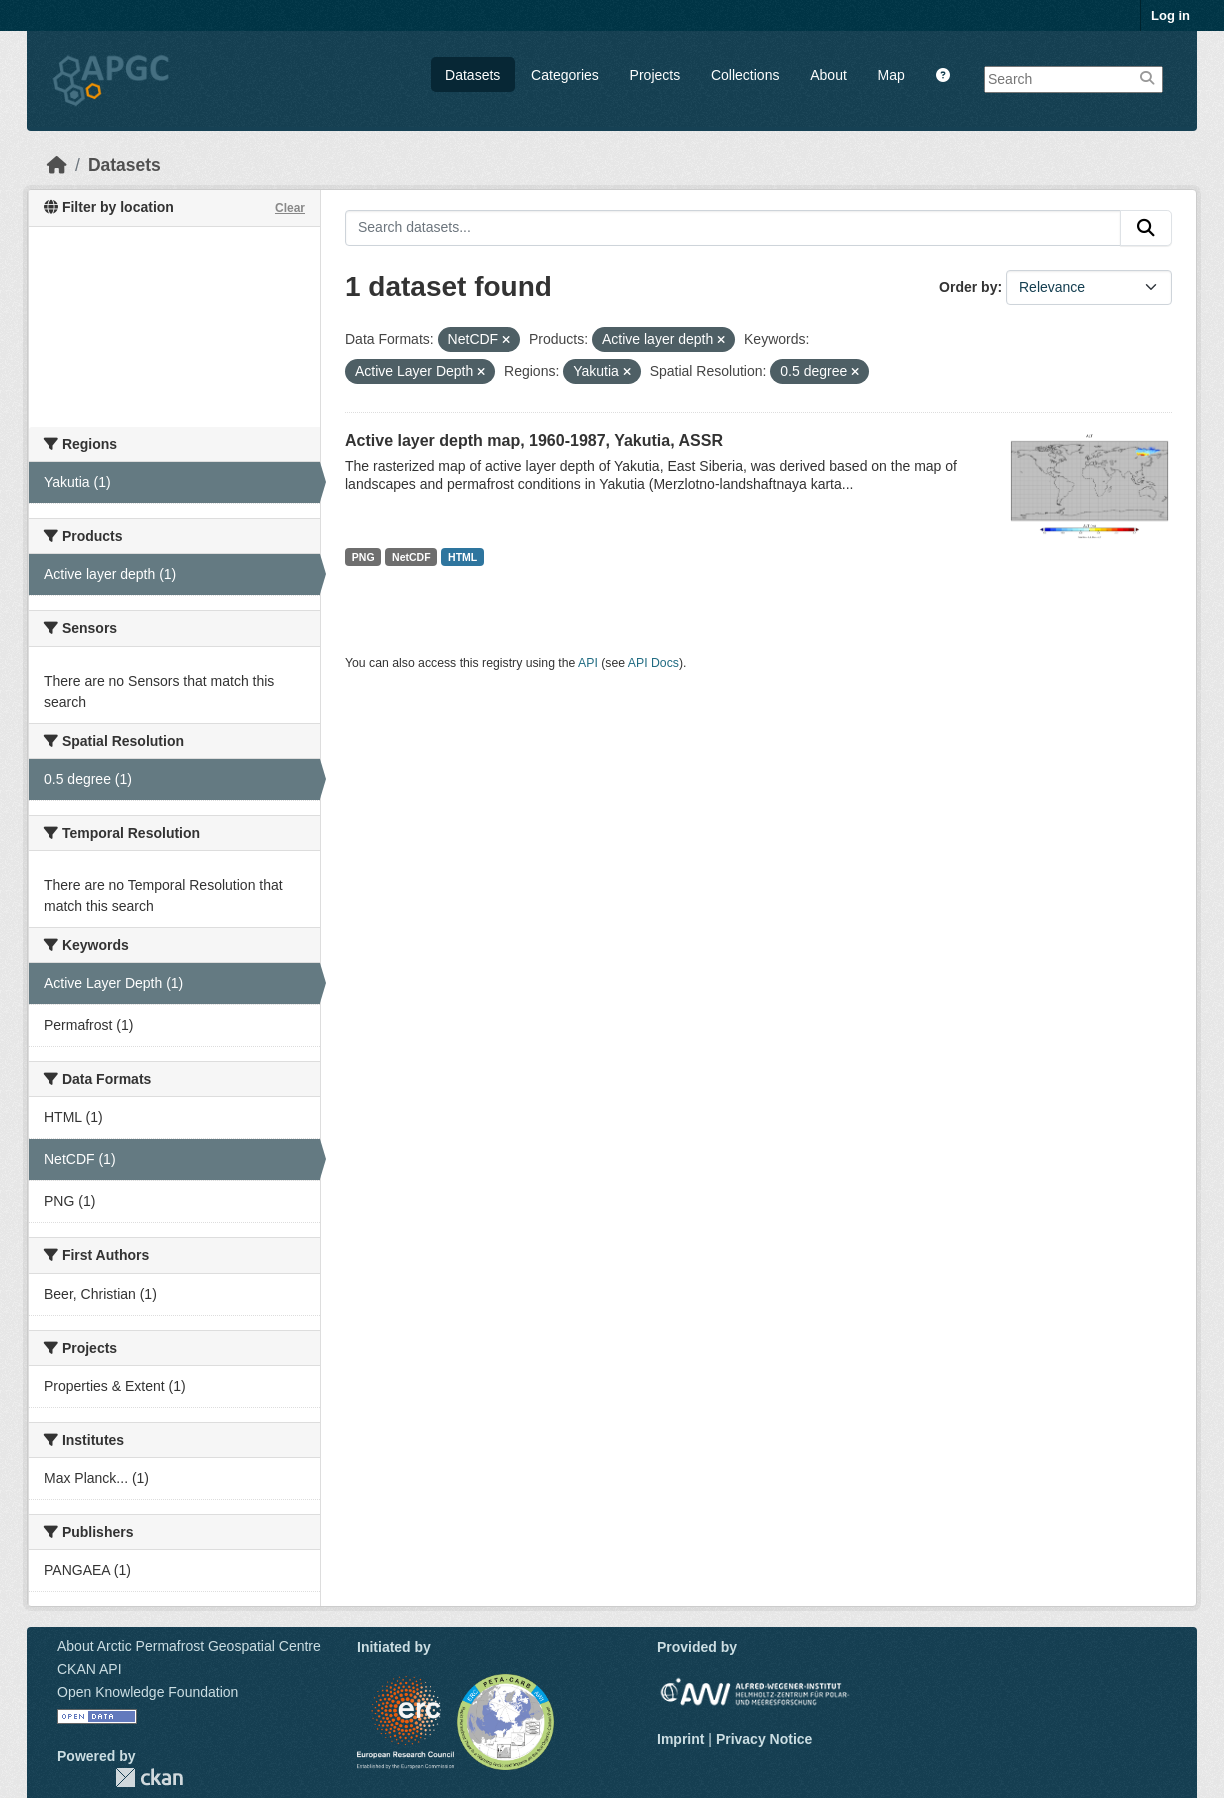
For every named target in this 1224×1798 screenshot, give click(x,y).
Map (891, 75)
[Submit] (1146, 228)
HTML (462, 557)
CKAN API (89, 1669)
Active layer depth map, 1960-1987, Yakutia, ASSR (534, 440)
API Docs (653, 663)
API (588, 663)
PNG (363, 557)
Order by (968, 287)
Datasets (472, 75)
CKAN (149, 1777)
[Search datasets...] (733, 228)
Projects (655, 75)
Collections (745, 75)
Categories (565, 75)
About (828, 75)
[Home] (57, 165)
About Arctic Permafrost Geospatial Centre (189, 1646)
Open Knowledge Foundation (147, 1692)
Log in (1170, 15)
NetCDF (411, 557)
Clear (290, 208)
